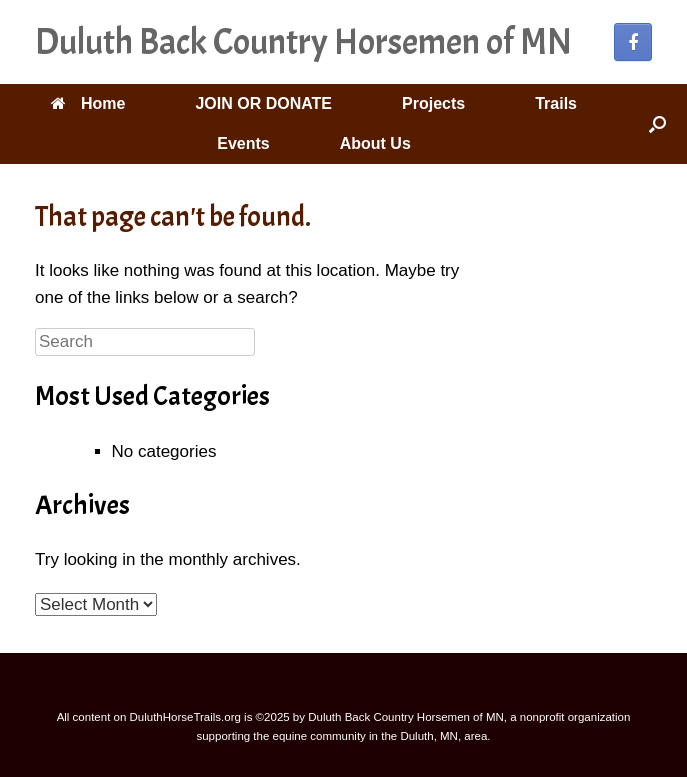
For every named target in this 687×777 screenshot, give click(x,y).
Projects (433, 103)
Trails (556, 103)
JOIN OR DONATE (263, 103)
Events (243, 143)
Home (88, 103)
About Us (375, 143)
